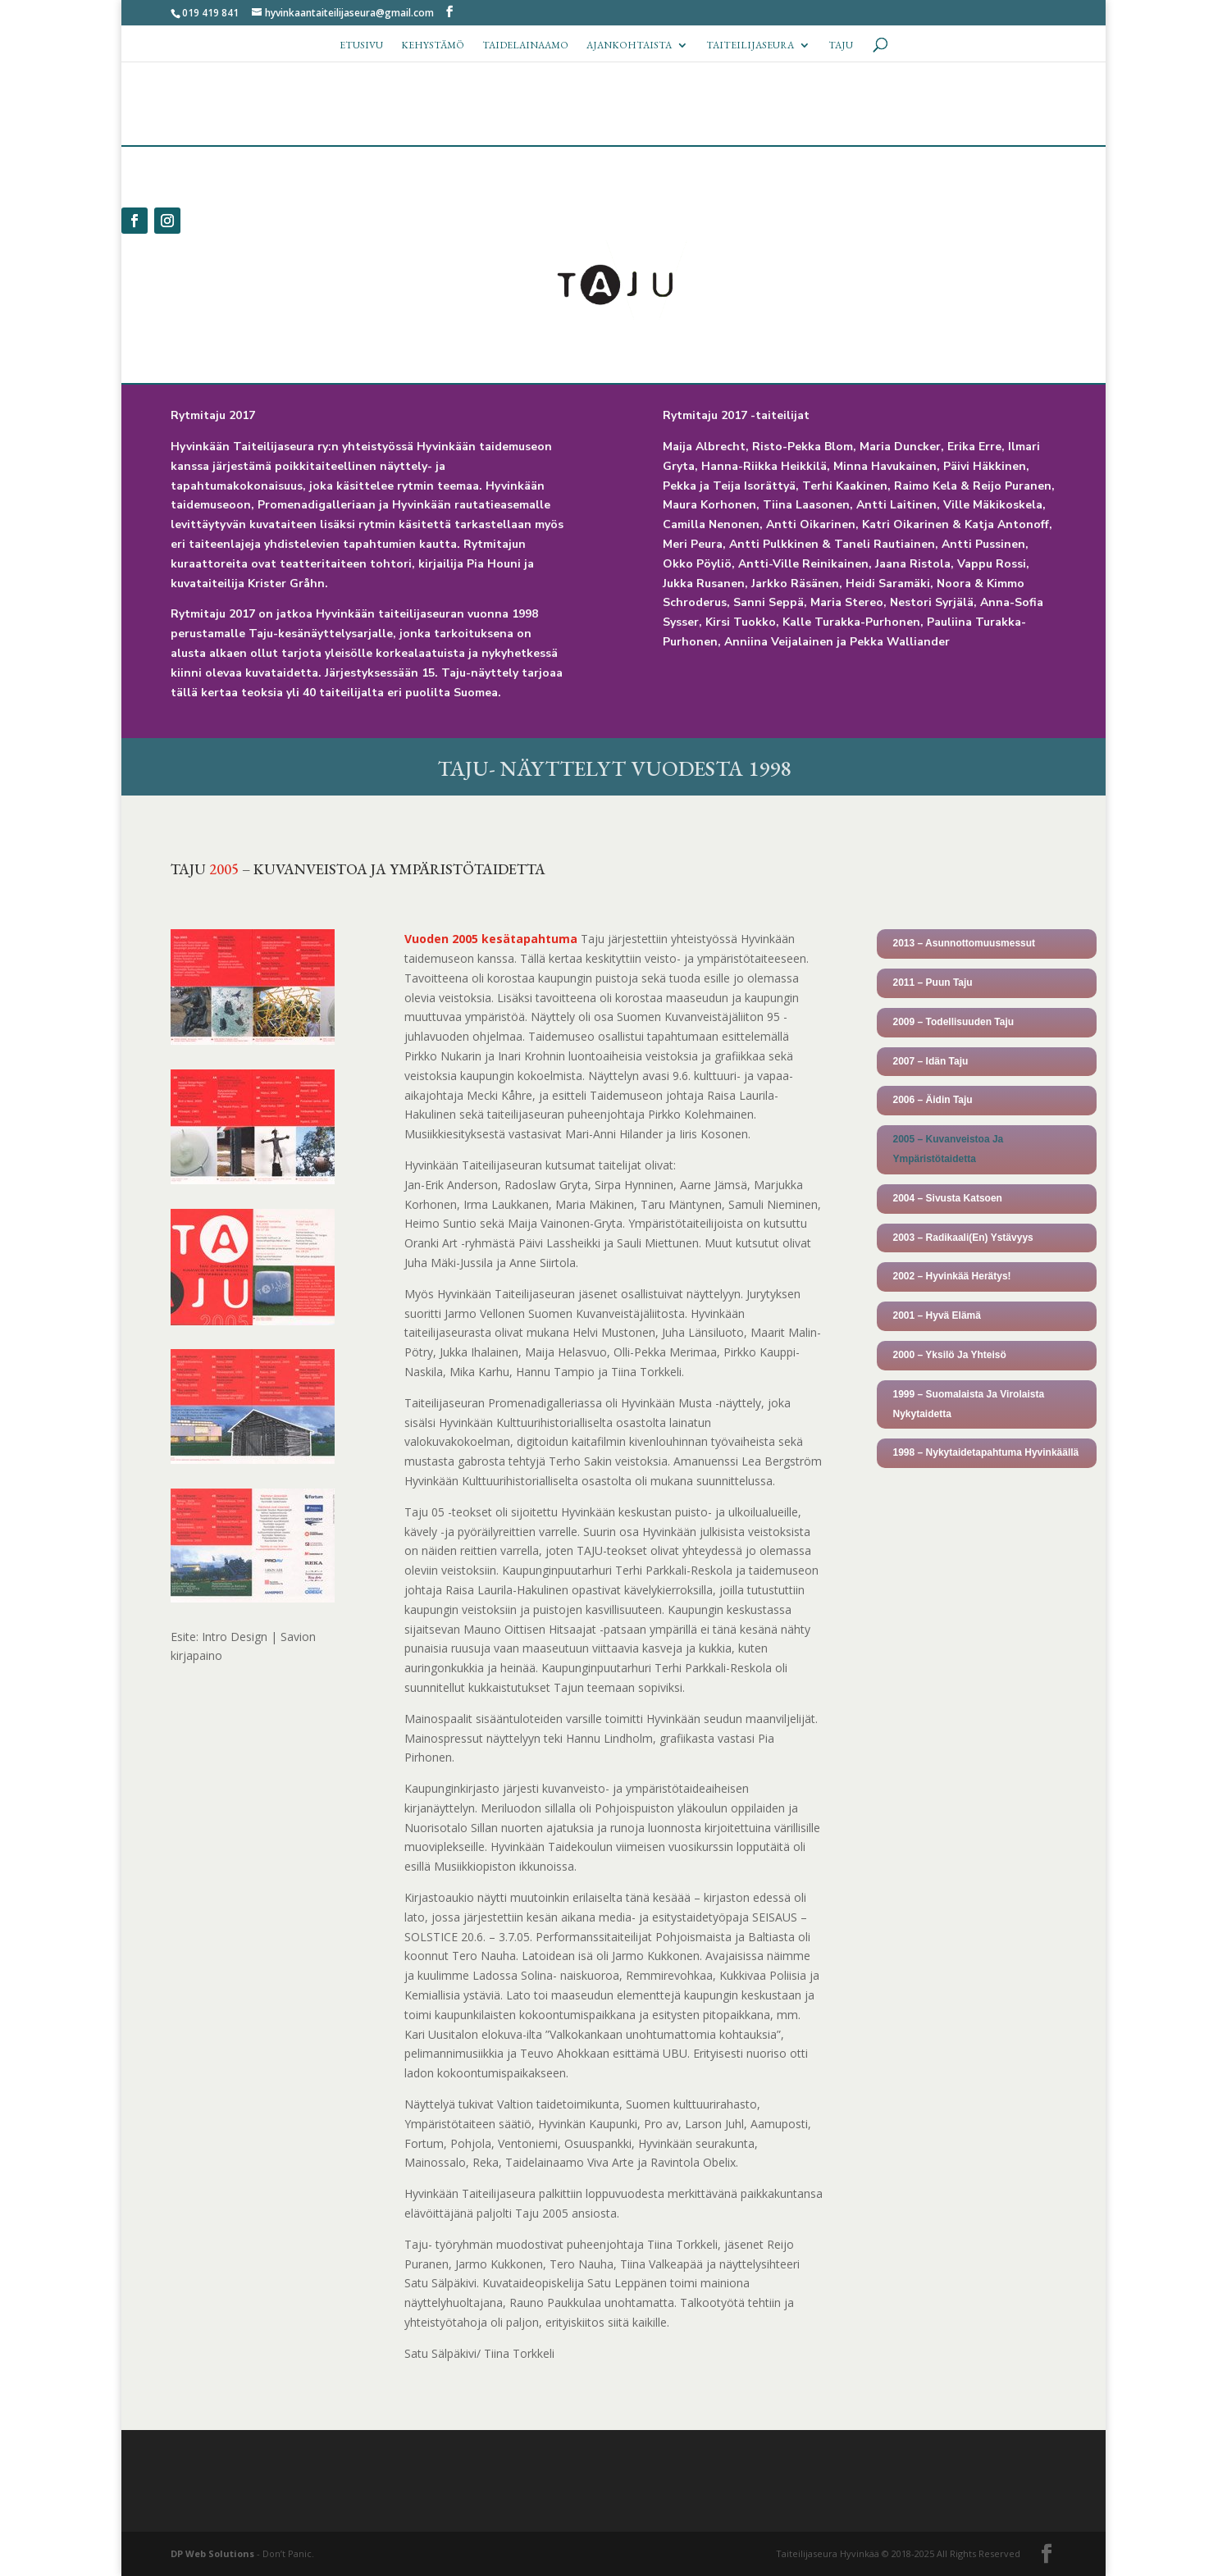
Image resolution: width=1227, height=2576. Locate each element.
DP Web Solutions (212, 2553)
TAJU (840, 45)
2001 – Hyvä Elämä (937, 1315)
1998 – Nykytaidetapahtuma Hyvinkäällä (986, 1452)
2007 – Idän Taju (931, 1061)
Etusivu (361, 45)
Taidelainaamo (525, 45)
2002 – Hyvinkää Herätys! (952, 1276)
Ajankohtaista (629, 45)
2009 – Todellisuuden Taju (954, 1022)
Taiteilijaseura (750, 45)
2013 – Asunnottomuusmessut (964, 943)
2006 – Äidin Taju (933, 1100)
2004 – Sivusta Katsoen (947, 1198)
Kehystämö (432, 45)
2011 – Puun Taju (933, 982)
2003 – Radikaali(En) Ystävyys (963, 1237)
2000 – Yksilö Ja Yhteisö (949, 1355)
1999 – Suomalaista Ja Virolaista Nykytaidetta (969, 1404)
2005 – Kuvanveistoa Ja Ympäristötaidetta (948, 1149)
